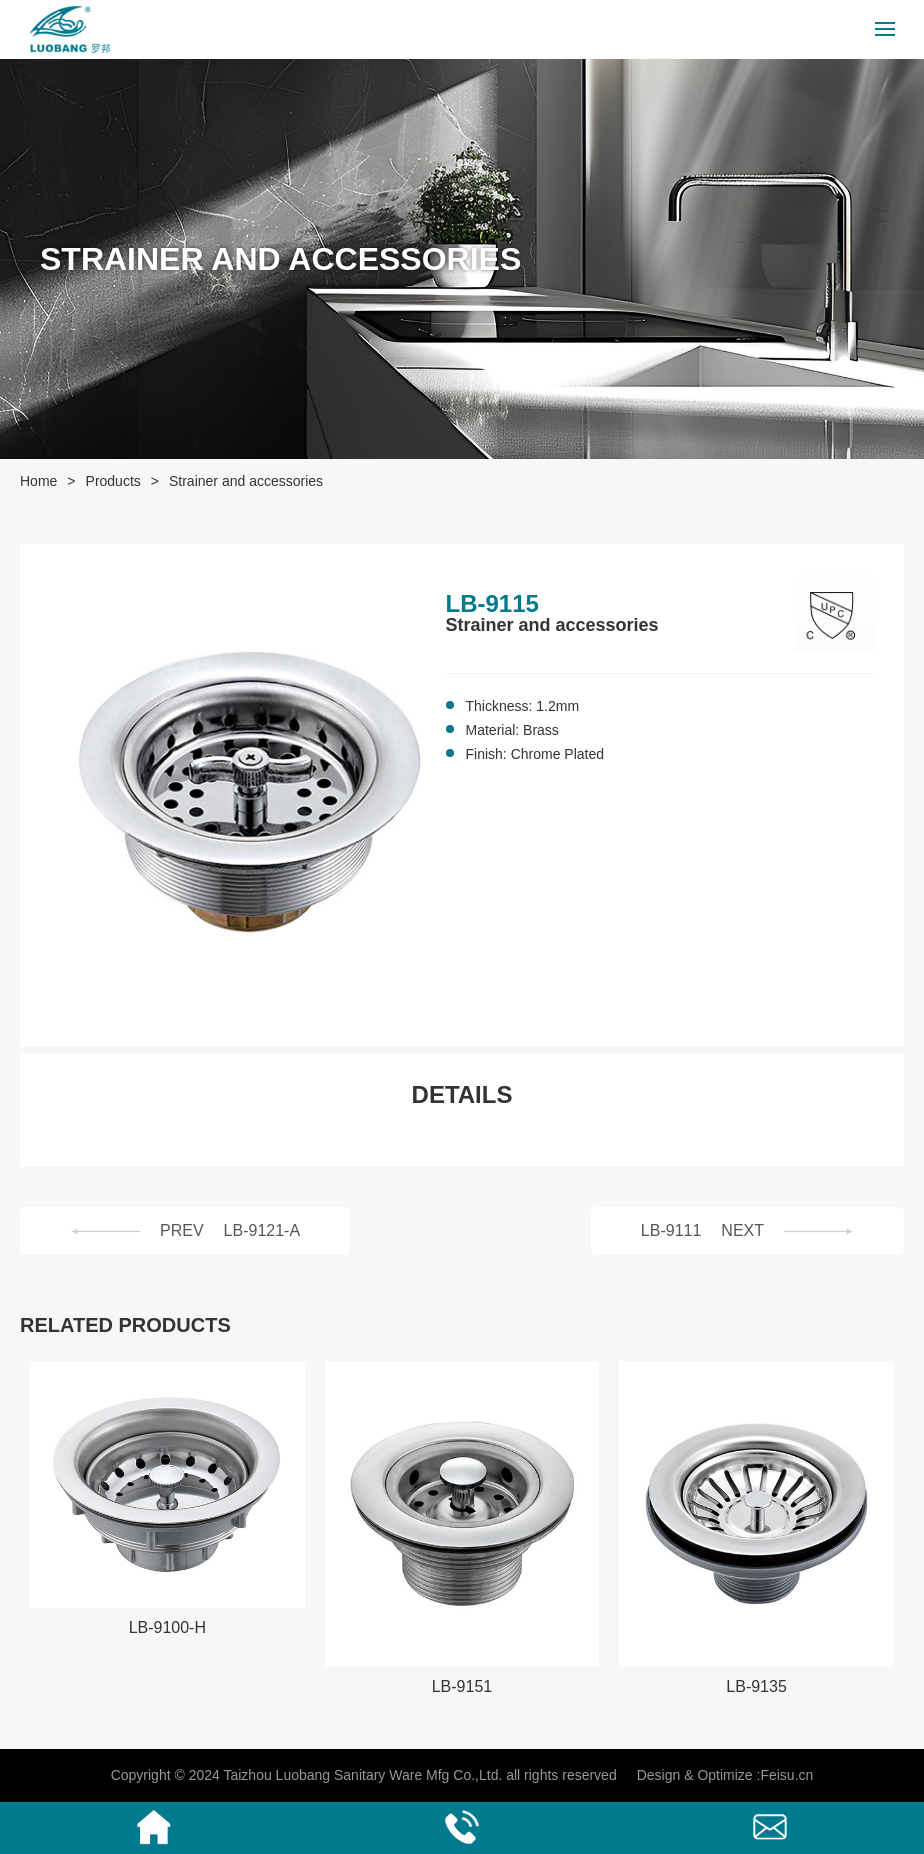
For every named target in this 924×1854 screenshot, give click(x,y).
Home (38, 481)
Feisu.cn (786, 1775)
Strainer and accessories (246, 481)
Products (113, 481)
